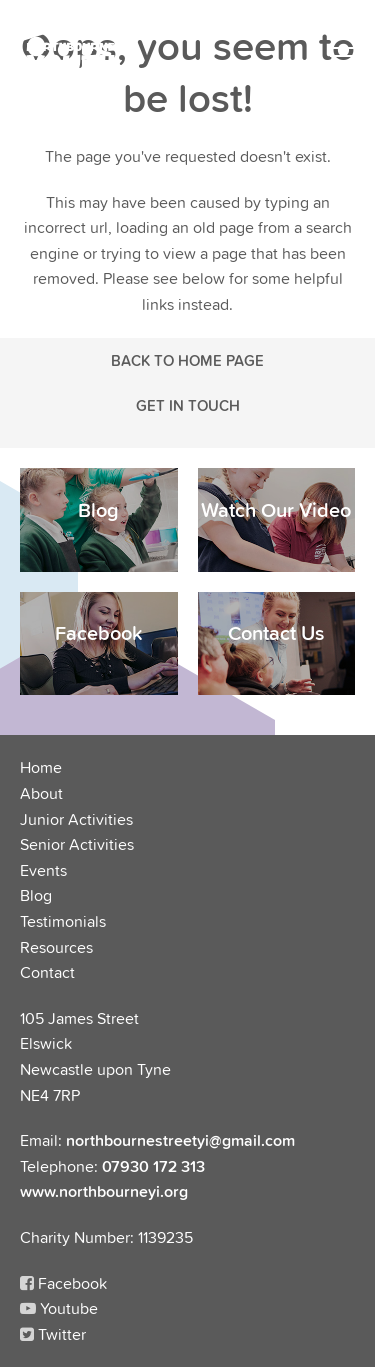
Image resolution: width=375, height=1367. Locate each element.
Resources (56, 947)
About (41, 793)
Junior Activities (76, 819)
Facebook (63, 1283)
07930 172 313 (153, 1166)
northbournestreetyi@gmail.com (180, 1140)
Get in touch (188, 405)
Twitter (53, 1334)
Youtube (59, 1308)
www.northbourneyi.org (104, 1191)
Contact (47, 972)
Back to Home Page (187, 360)
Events (43, 870)
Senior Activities (77, 844)
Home (41, 767)
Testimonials (63, 921)
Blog (36, 895)
